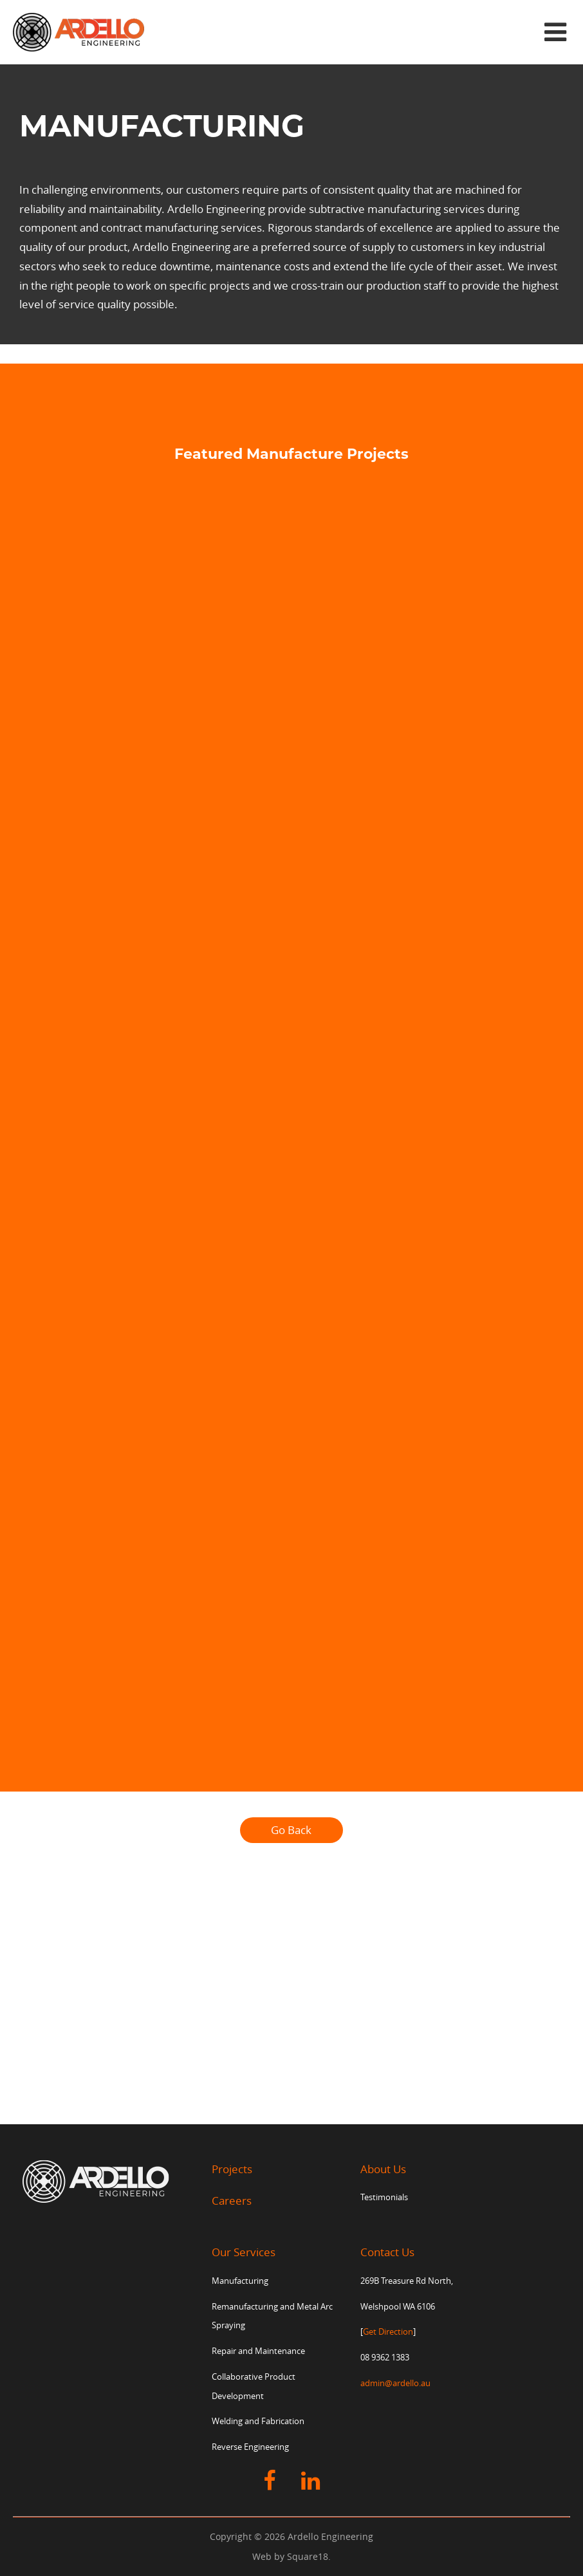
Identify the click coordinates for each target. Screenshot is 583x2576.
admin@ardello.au (395, 2383)
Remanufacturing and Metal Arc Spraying (272, 2316)
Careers (232, 2200)
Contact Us (387, 2252)
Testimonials (384, 2197)
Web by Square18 (290, 2556)
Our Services (243, 2252)
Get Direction (388, 2331)
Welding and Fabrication (258, 2421)
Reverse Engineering (250, 2447)
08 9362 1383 (384, 2357)
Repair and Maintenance (258, 2351)
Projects (232, 2169)
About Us (383, 2169)
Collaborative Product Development (253, 2386)
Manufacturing (240, 2280)
